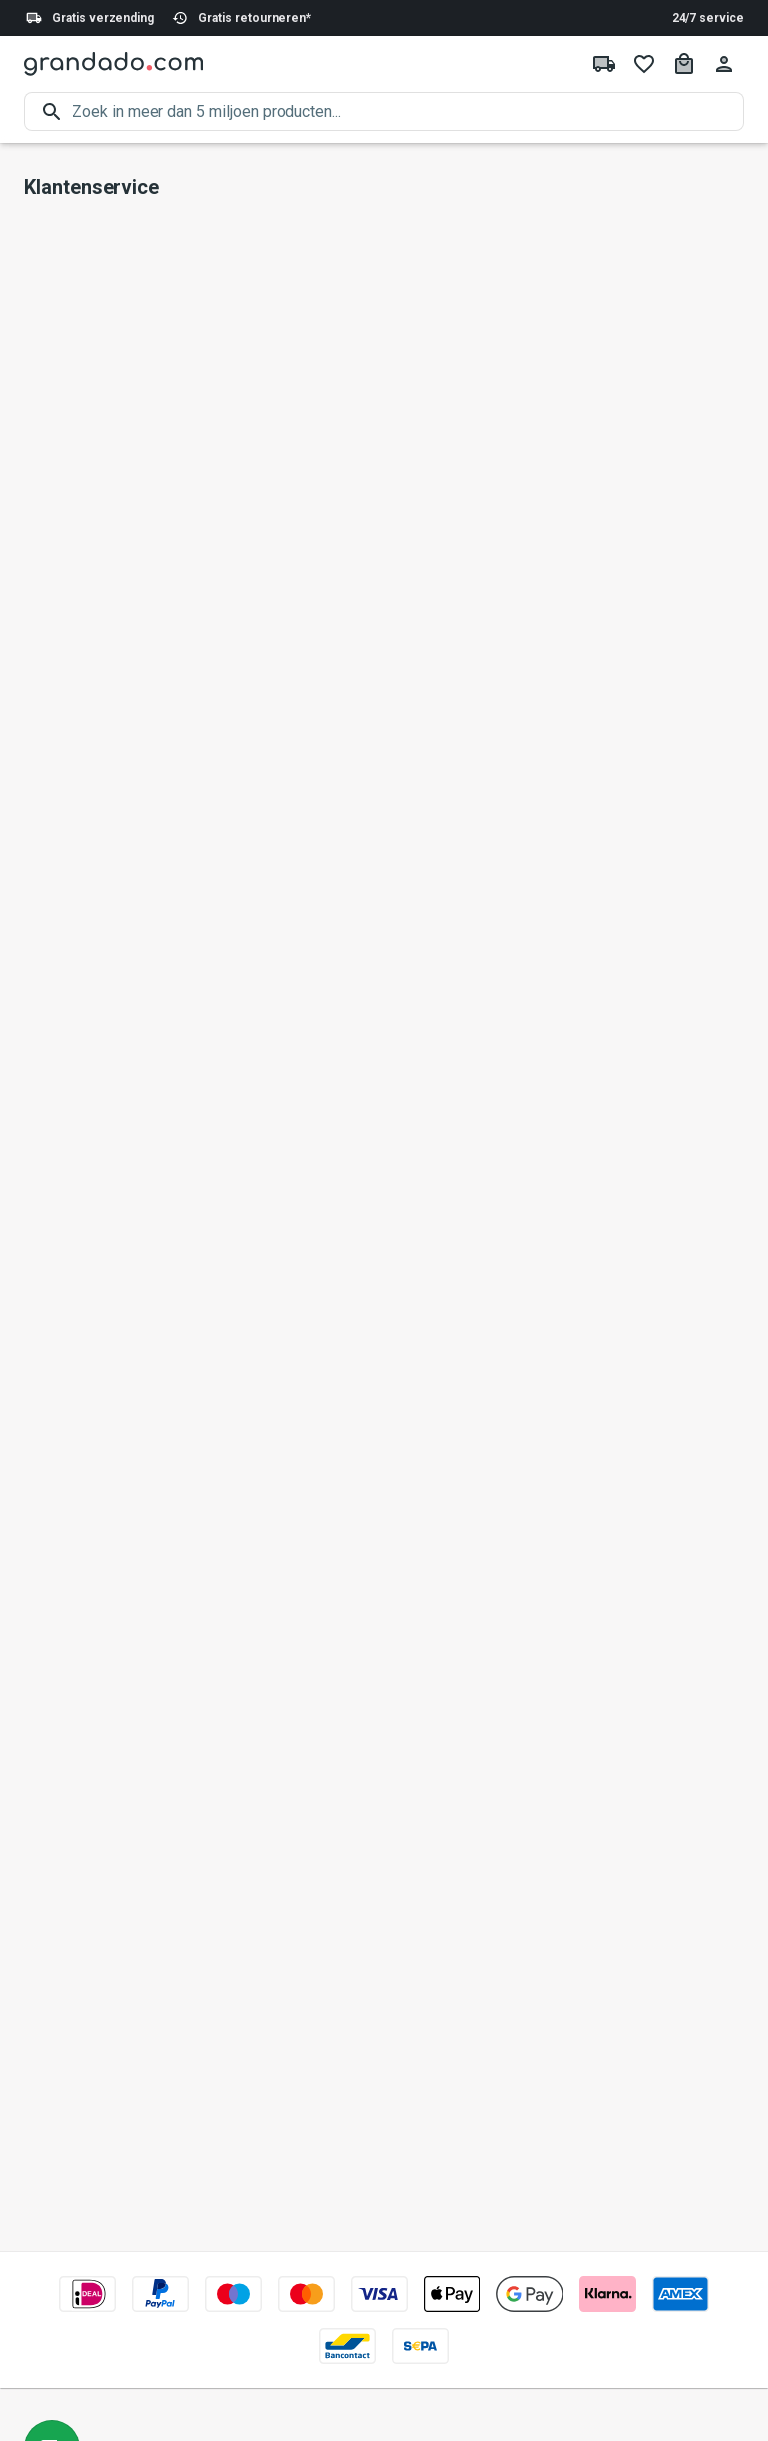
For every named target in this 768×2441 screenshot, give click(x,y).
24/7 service (708, 18)
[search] (408, 111)
